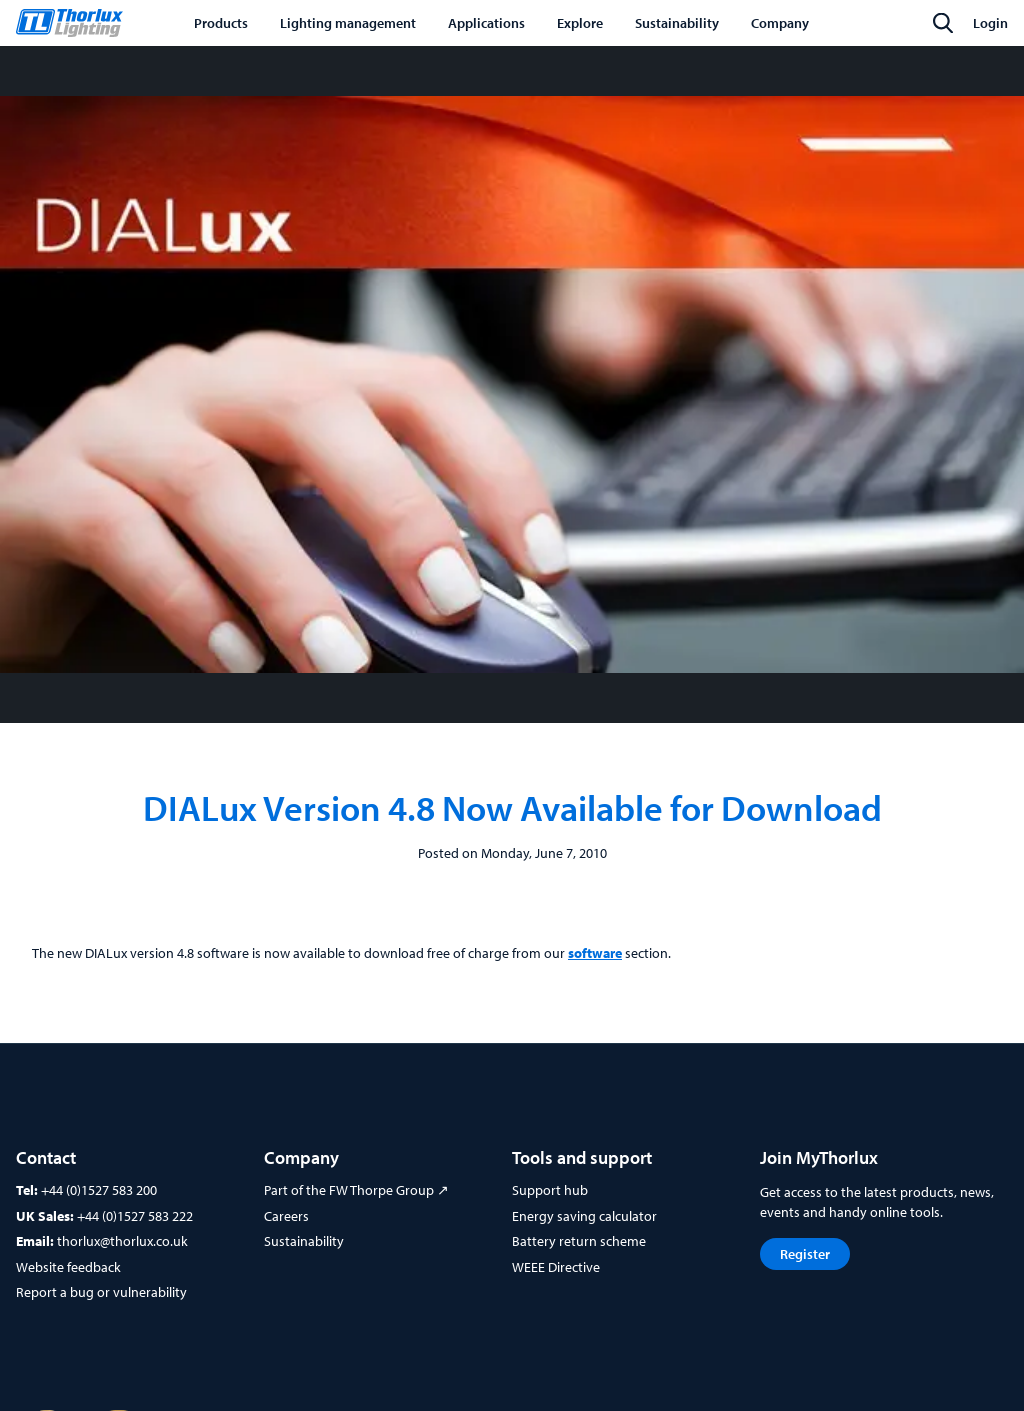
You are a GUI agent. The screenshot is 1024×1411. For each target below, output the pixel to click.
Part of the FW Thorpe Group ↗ (356, 1190)
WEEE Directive (556, 1267)
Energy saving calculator (584, 1216)
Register (805, 1254)
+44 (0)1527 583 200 (99, 1190)
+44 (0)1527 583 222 (135, 1216)
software (595, 953)
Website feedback (68, 1267)
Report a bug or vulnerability (101, 1292)
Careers (286, 1216)
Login (990, 23)
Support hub (550, 1190)
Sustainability (304, 1241)
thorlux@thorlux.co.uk (122, 1241)
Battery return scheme (579, 1241)
